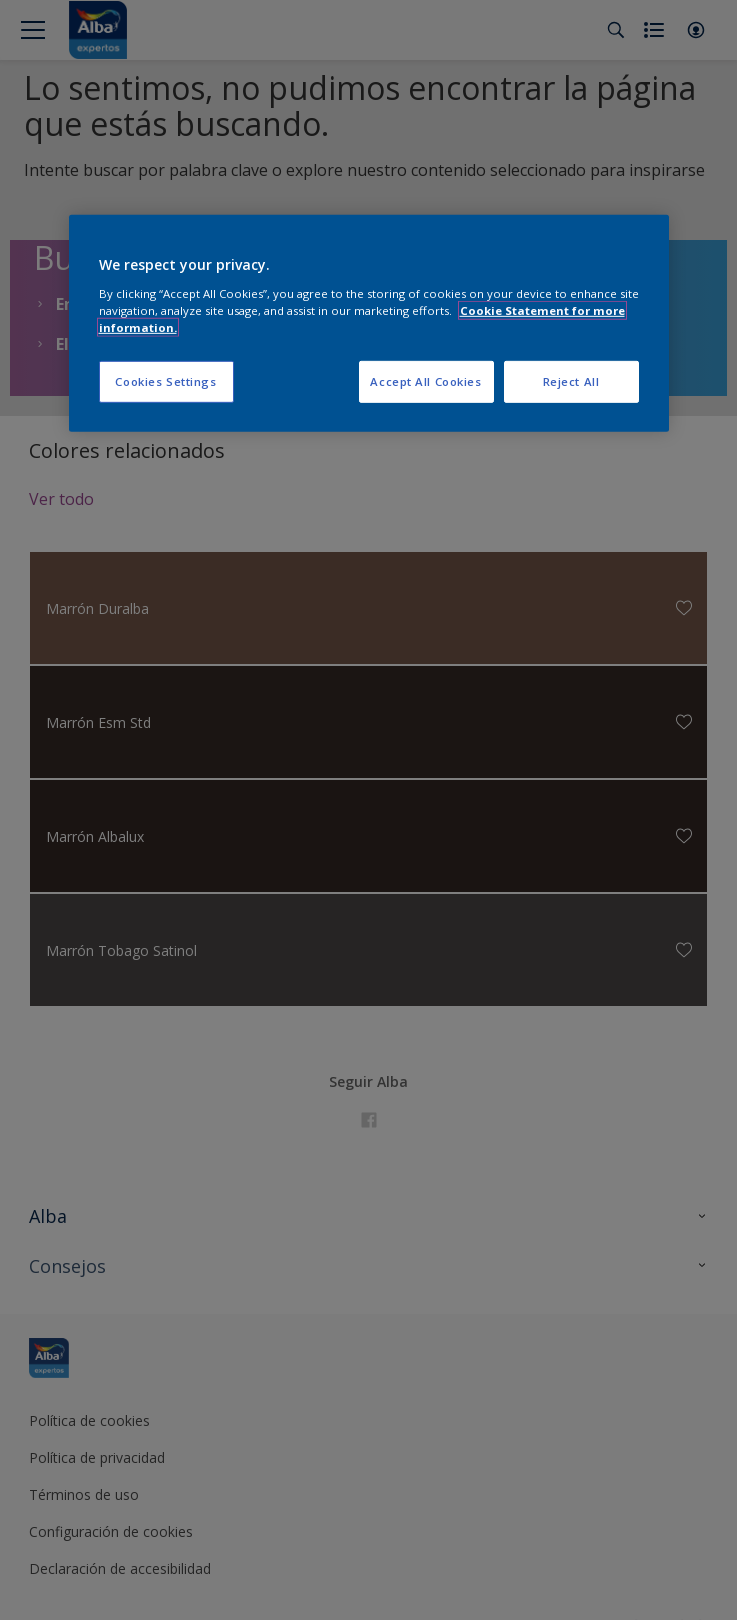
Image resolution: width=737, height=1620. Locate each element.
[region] (369, 323)
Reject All (571, 381)
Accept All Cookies (425, 381)
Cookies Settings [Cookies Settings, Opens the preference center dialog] (165, 381)
